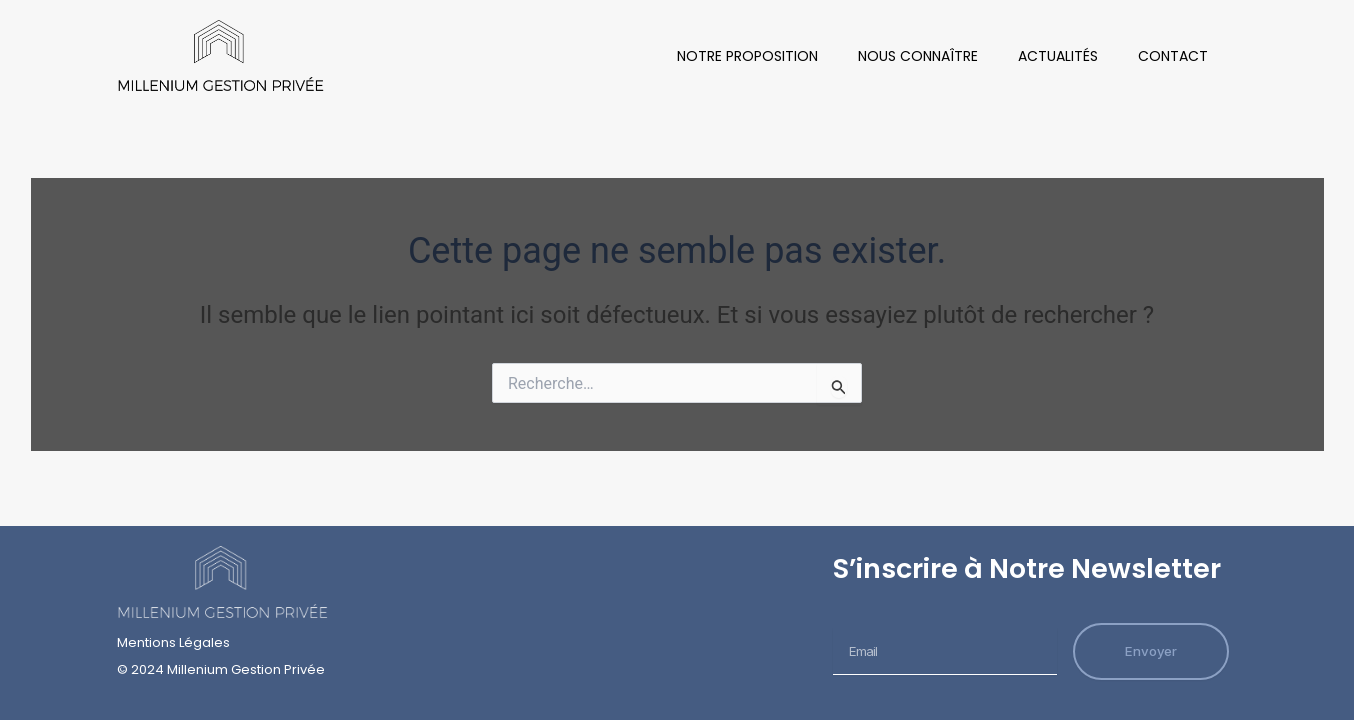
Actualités (1058, 56)
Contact (1173, 56)
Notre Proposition (747, 56)
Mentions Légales (173, 642)
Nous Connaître (918, 56)
